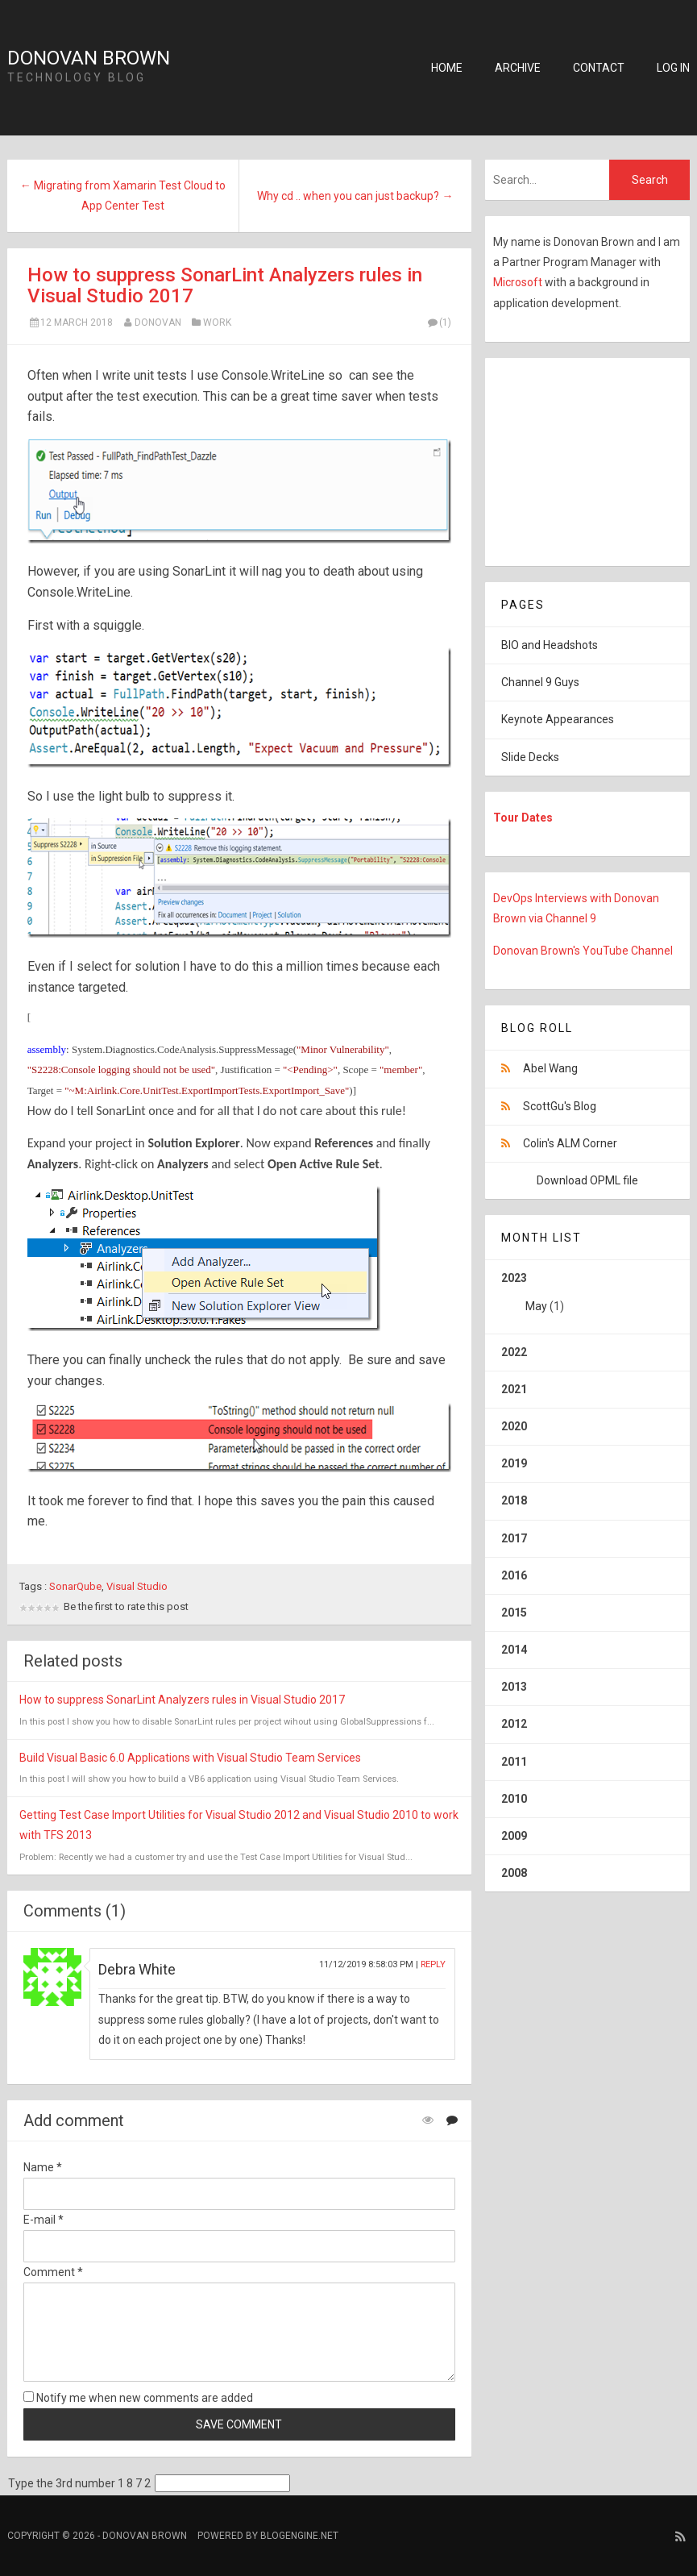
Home (447, 67)
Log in (673, 67)
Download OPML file (587, 1180)
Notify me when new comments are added (138, 2397)
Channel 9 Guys (540, 682)
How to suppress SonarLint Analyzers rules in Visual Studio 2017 (224, 285)
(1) (438, 322)
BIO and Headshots (549, 645)
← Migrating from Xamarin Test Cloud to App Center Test (123, 195)
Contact (598, 67)
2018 (514, 1500)
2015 (514, 1612)
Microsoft (519, 282)
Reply (433, 1964)
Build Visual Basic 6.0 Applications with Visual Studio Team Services (190, 1757)
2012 (514, 1723)
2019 (514, 1463)
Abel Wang (550, 1068)
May (536, 1306)
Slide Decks (530, 757)
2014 (514, 1649)
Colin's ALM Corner (570, 1143)
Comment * (53, 2272)
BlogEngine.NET (299, 2535)
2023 (587, 1298)
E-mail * (43, 2219)
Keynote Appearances (557, 719)
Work (217, 322)
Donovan (158, 322)
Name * (42, 2167)
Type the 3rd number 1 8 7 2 (79, 2483)
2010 (514, 1798)
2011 (514, 1761)
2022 (514, 1352)
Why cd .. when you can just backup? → (355, 195)
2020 (514, 1426)
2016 (514, 1575)
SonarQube (75, 1586)
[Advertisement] (586, 459)
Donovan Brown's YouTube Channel (583, 950)
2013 (514, 1686)
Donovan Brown (88, 58)
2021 (514, 1389)
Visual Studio (137, 1586)
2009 (514, 1835)
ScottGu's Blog (559, 1106)
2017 (514, 1538)
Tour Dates (523, 817)
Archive (518, 67)
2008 (514, 1872)
